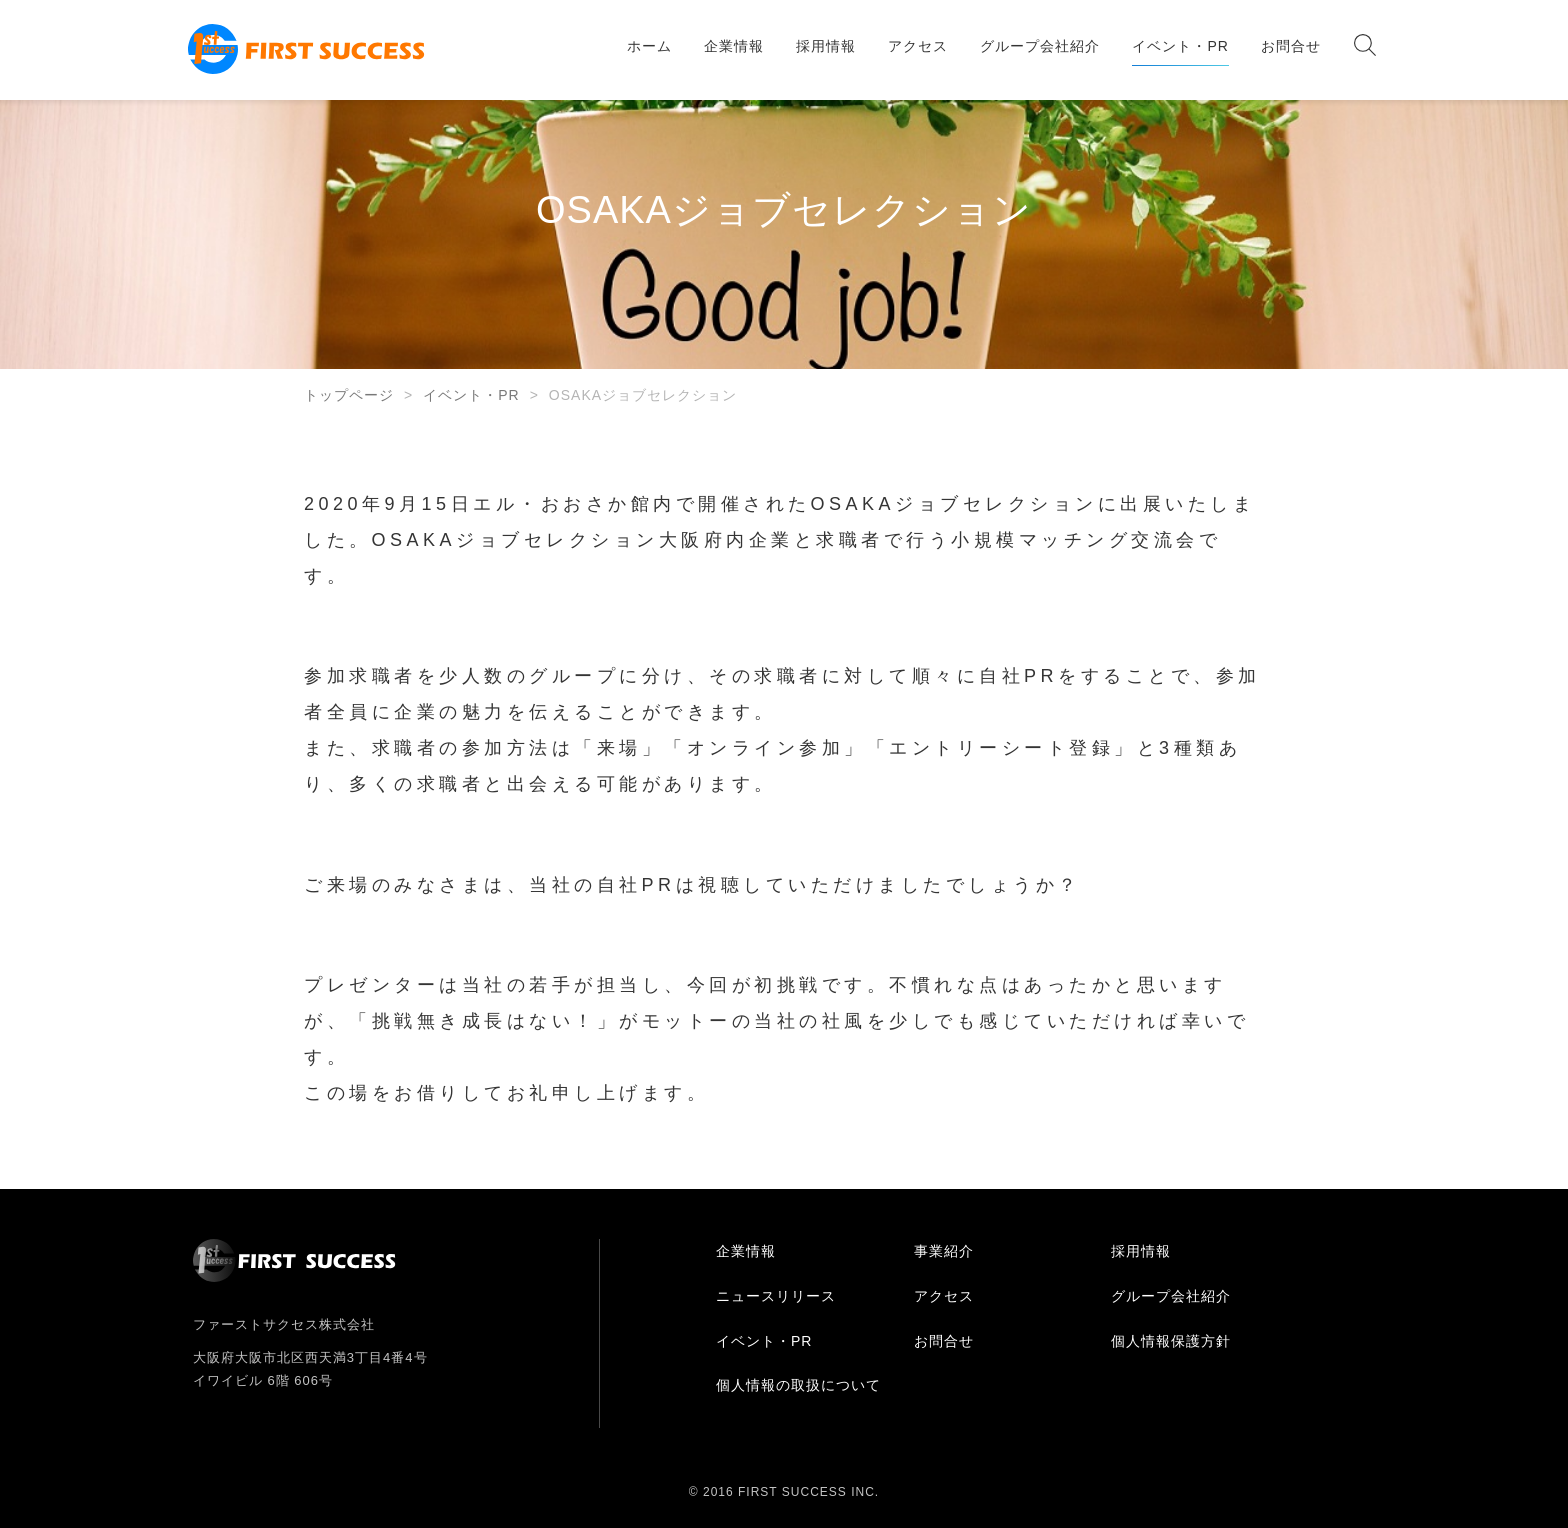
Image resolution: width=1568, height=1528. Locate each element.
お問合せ (1291, 46)
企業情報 (734, 46)
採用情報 (826, 46)
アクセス (918, 46)
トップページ (349, 395)
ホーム (649, 46)
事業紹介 (944, 1251)
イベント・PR (1180, 46)
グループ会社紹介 (1040, 46)
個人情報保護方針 (1171, 1341)
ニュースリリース (776, 1296)
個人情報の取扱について (798, 1385)
